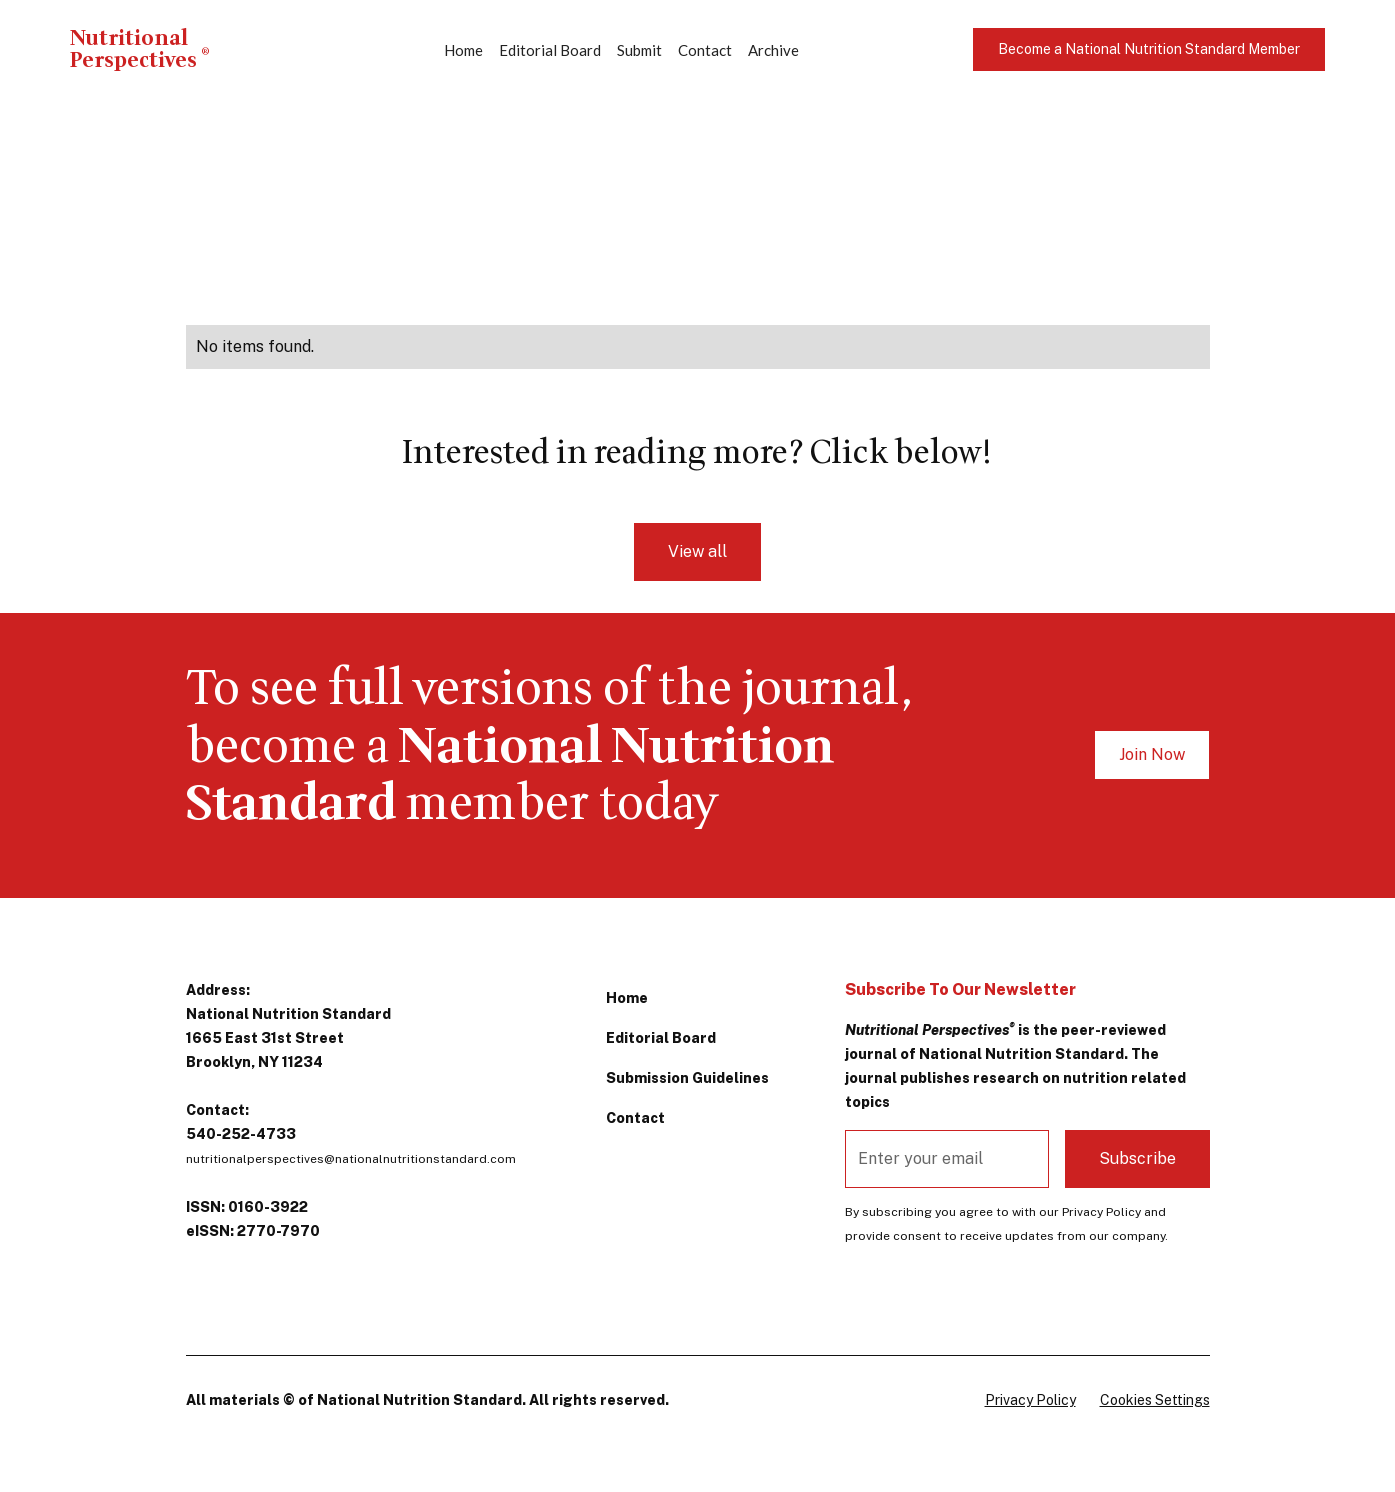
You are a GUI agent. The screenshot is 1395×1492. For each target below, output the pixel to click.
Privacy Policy (1030, 1400)
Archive (773, 50)
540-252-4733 (241, 1134)
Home (463, 50)
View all (697, 551)
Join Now (1152, 754)
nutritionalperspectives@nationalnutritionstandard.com (351, 1159)
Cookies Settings (1155, 1400)
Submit (639, 50)
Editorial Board (550, 50)
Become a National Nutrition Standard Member (1149, 49)
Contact (705, 50)
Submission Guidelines (687, 1078)
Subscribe (1137, 1158)
